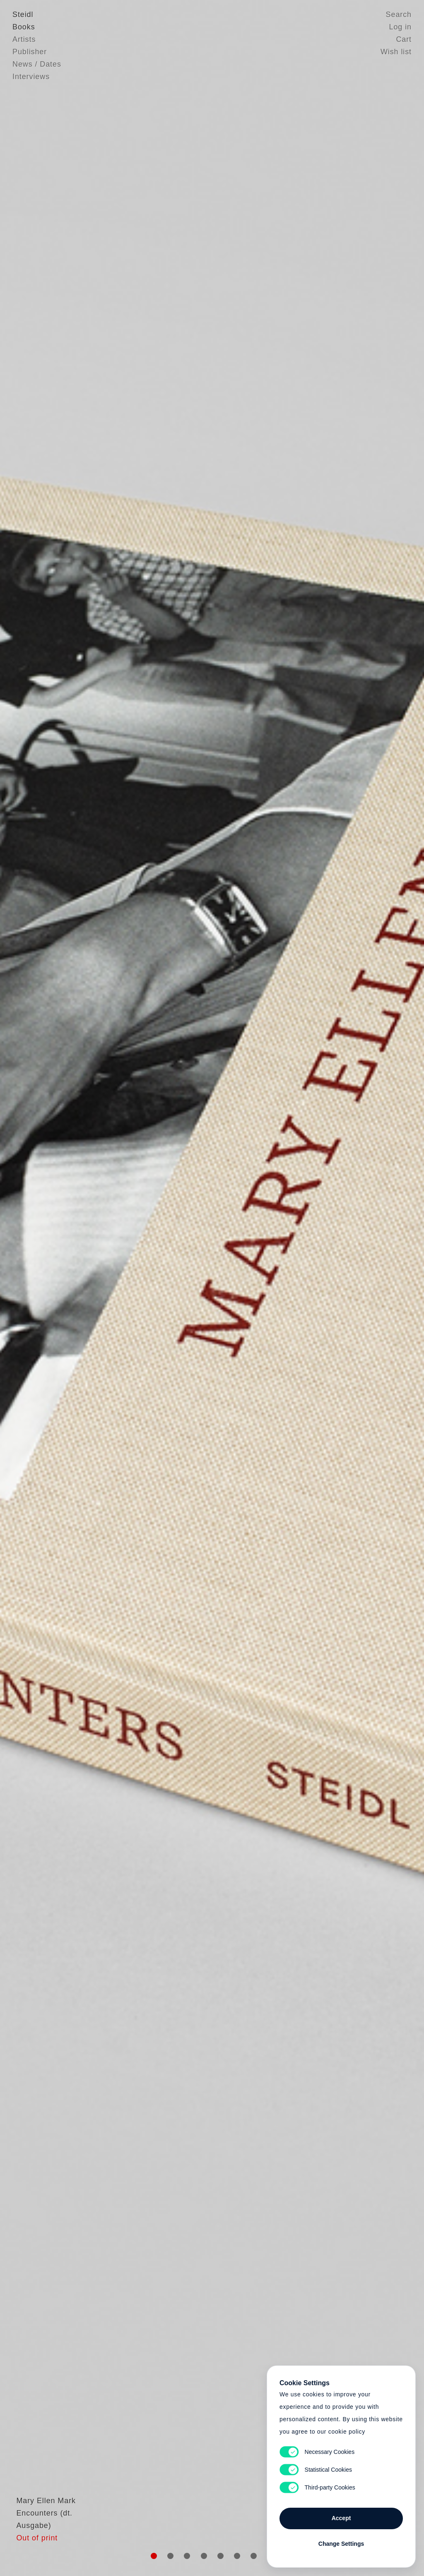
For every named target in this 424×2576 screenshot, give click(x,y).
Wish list (396, 52)
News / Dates (36, 64)
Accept (341, 2518)
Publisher (29, 52)
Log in (400, 27)
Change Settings (341, 2543)
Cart (404, 39)
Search (399, 14)
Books (23, 27)
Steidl (22, 14)
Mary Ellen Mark (42, 2520)
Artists (24, 39)
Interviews (31, 76)
